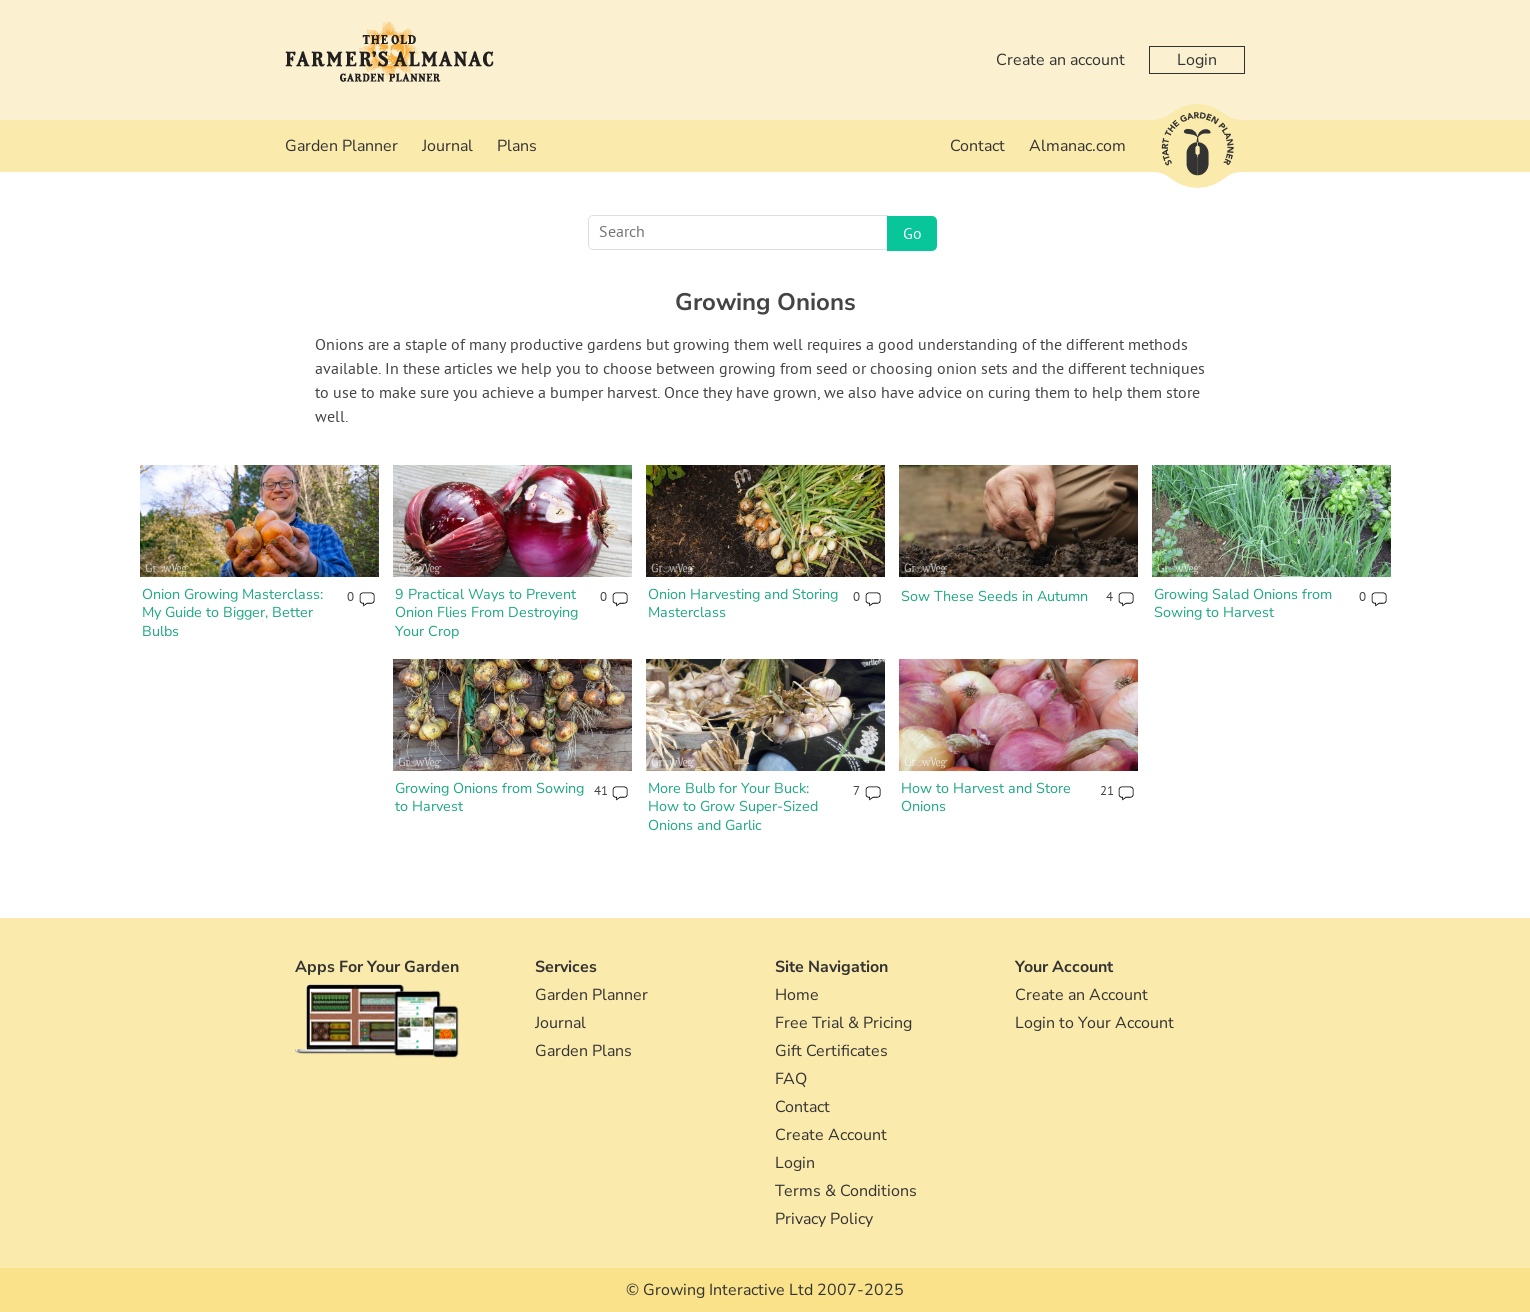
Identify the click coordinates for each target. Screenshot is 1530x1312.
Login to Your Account (1094, 1023)
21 (1106, 792)
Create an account (1060, 60)
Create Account (831, 1135)
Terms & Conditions (846, 1191)
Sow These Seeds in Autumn (994, 596)
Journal (447, 146)
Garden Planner (341, 146)
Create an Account (1081, 995)
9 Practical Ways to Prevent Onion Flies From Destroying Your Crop (486, 612)
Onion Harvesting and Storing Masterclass (743, 603)
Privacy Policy (824, 1219)
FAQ (791, 1079)
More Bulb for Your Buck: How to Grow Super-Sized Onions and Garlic (733, 806)
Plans (517, 146)
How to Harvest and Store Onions (986, 797)
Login (1197, 60)
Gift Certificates (831, 1051)
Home (797, 995)
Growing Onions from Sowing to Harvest (489, 797)
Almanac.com (1077, 146)
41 (600, 792)
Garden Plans (583, 1051)
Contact (977, 146)
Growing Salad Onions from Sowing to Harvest (1243, 603)
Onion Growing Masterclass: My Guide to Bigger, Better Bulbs (232, 612)
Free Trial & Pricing (843, 1023)
